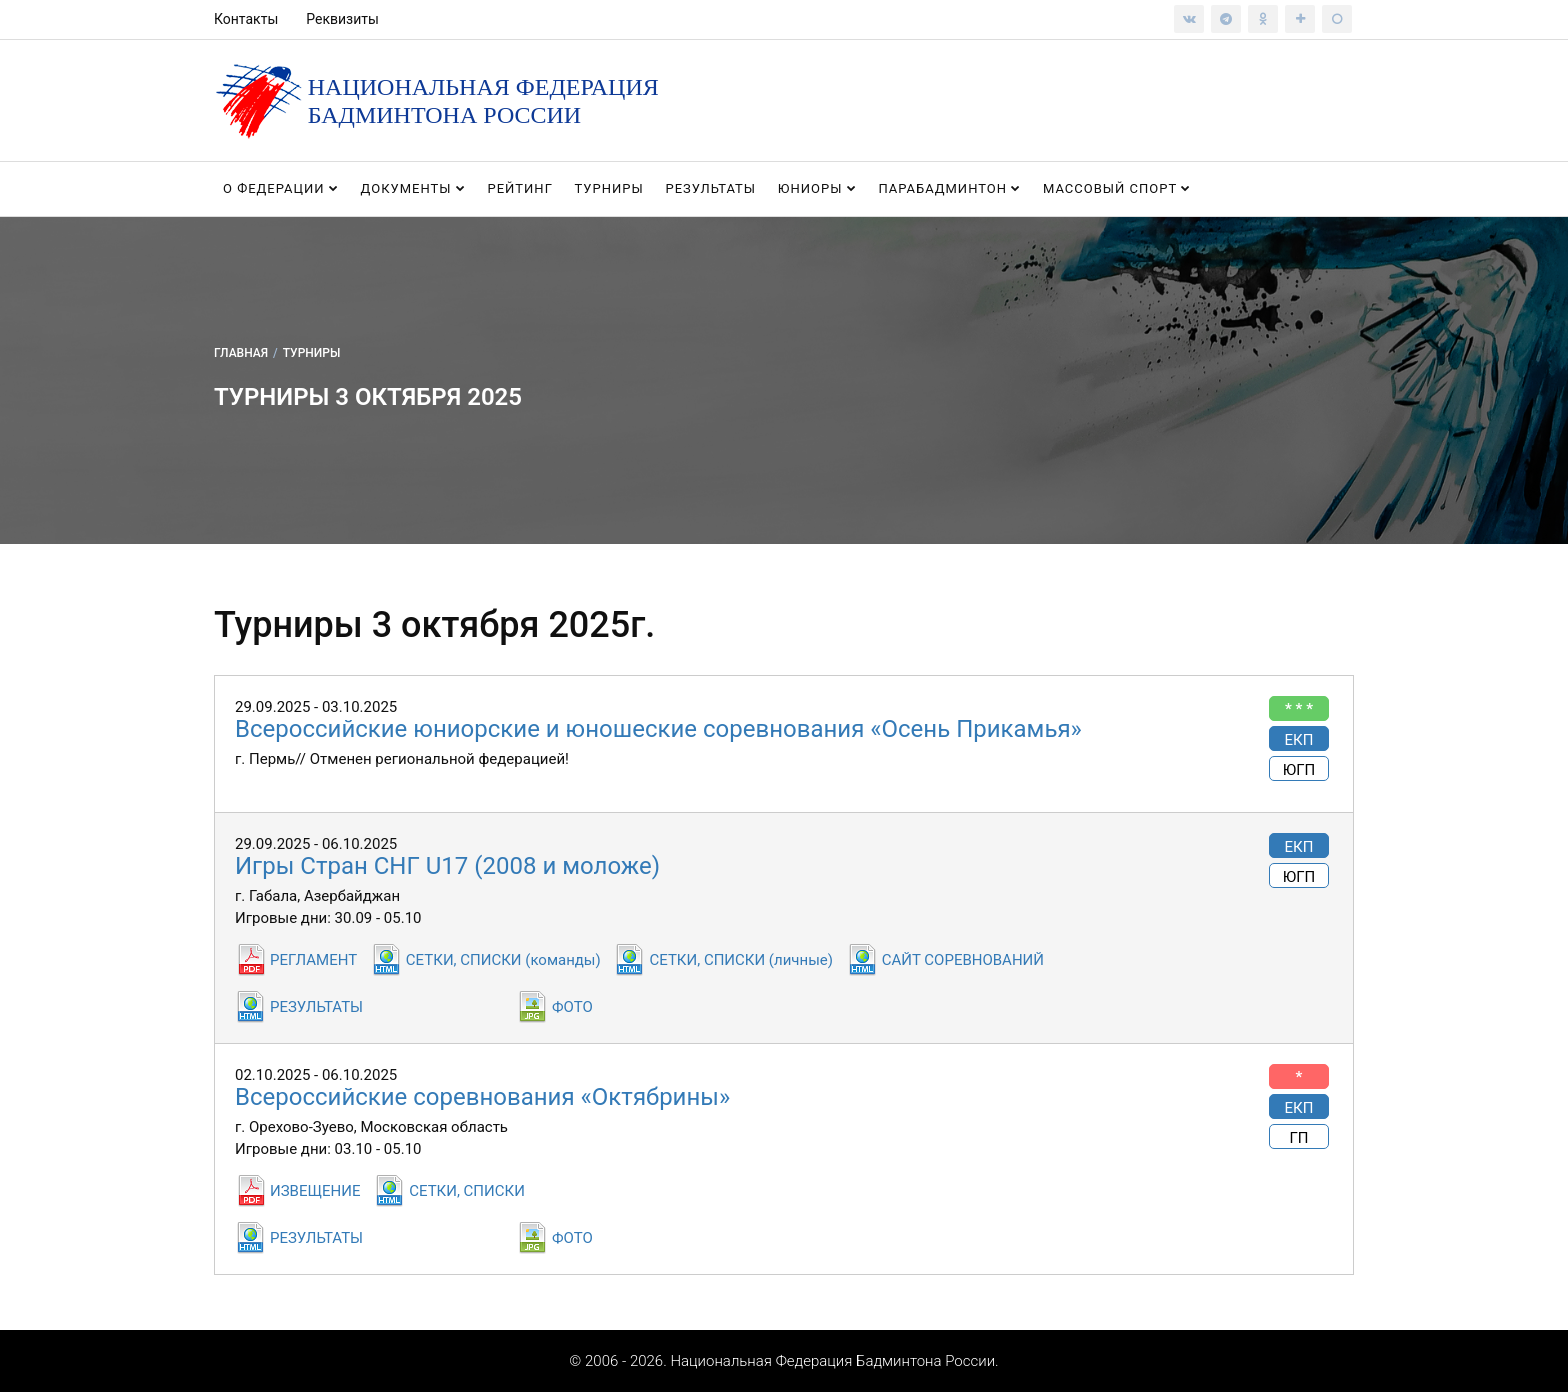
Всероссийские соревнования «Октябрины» (482, 1097)
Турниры (609, 188)
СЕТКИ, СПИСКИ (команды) (503, 960)
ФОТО (572, 1007)
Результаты (710, 188)
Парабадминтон (949, 188)
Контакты (246, 19)
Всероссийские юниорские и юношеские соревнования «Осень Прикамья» (658, 729)
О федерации (281, 188)
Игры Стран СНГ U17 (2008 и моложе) (447, 866)
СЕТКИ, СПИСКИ (467, 1191)
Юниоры (817, 188)
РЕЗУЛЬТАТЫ (316, 1007)
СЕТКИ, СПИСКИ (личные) (740, 960)
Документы (413, 188)
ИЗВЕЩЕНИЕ (315, 1191)
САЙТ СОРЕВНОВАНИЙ (963, 960)
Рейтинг (519, 188)
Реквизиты (342, 19)
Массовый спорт (1117, 188)
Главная (241, 353)
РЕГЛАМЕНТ (313, 960)
